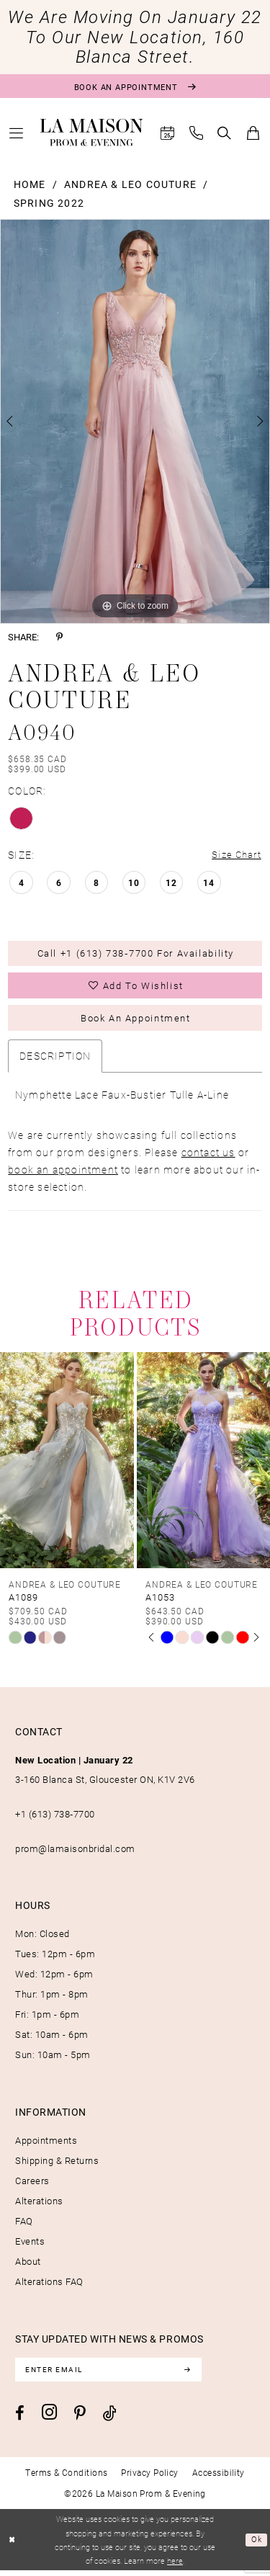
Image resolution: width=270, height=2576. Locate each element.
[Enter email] (112, 2375)
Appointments (46, 2145)
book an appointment (63, 1174)
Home (30, 184)
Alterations (39, 2205)
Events (30, 2246)
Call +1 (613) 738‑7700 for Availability (135, 955)
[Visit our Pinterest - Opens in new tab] (80, 2419)
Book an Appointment (135, 1022)
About (28, 2266)
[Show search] (224, 133)
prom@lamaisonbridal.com (75, 1853)
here (175, 2566)
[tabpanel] (135, 421)
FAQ (24, 2225)
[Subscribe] (194, 2375)
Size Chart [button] (235, 855)
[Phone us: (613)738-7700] (196, 133)
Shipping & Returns (57, 2165)
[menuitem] (16, 133)
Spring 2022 (49, 203)
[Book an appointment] (135, 86)
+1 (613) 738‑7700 (55, 1818)
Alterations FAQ (49, 2286)
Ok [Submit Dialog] (256, 2545)
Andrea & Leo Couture (130, 184)
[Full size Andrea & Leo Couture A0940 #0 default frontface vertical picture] (135, 421)
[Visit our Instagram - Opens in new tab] (49, 2418)
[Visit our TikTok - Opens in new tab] (110, 2418)
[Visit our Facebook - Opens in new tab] (19, 2419)
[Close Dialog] (12, 2545)
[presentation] (67, 1465)
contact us (208, 1156)
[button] (16, 133)
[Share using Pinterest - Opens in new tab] (59, 637)
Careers (32, 2185)
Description (55, 1060)
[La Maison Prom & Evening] (91, 132)
